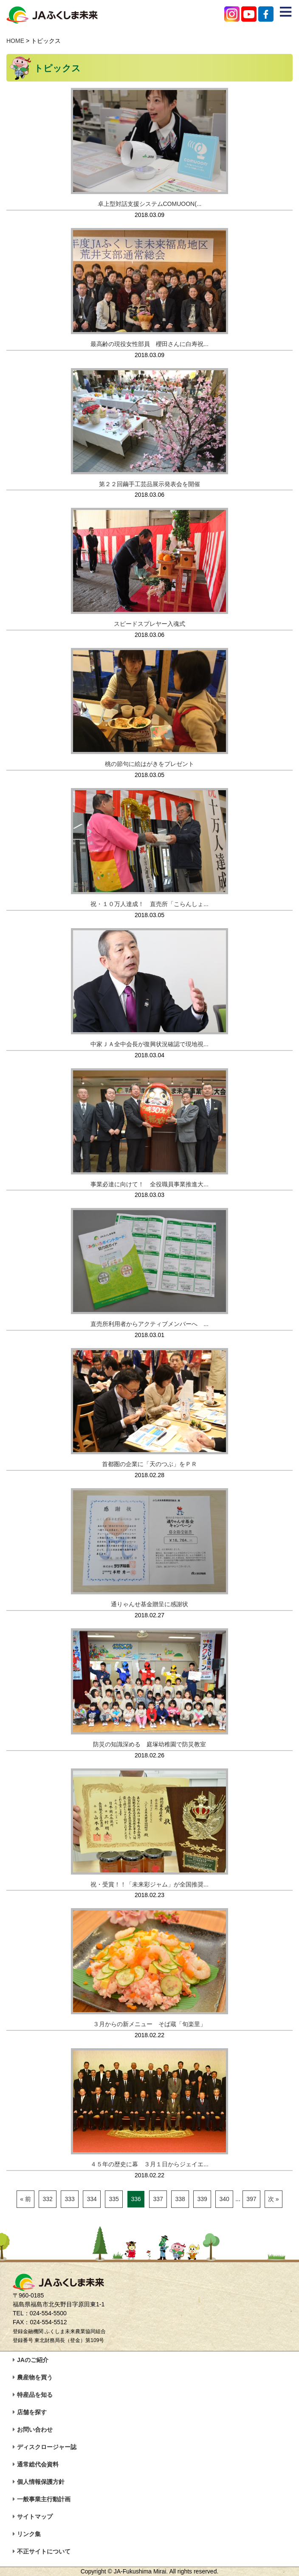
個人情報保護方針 (41, 2481)
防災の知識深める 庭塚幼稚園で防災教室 (149, 1744)
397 (251, 2199)
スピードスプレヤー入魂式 (149, 623)
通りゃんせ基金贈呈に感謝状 (152, 1604)
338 (180, 2199)
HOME (15, 40)
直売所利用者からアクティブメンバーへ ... (149, 1323)
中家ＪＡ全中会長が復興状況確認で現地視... (149, 1044)
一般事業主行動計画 (44, 2499)
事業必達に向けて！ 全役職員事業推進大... (149, 1184)
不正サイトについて (44, 2551)
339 (202, 2199)
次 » (273, 2199)
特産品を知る (35, 2394)
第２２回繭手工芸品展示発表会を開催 (149, 484)
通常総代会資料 (38, 2464)
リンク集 (29, 2534)
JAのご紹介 (32, 2359)
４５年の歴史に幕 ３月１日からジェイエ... (149, 2164)
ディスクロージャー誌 (46, 2447)
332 (47, 2199)
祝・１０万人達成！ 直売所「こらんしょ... (149, 904)
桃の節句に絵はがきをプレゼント (149, 763)
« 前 (25, 2199)
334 (91, 2199)
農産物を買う (35, 2377)
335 (113, 2199)
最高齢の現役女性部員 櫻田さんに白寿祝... (149, 344)
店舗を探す (32, 2412)
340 (224, 2199)
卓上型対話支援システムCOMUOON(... (150, 203)
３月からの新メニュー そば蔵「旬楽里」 (149, 2024)
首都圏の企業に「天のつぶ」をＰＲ (149, 1464)
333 (69, 2199)
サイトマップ (35, 2516)
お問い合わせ (35, 2429)
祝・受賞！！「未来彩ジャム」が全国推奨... (149, 1884)
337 (158, 2199)
